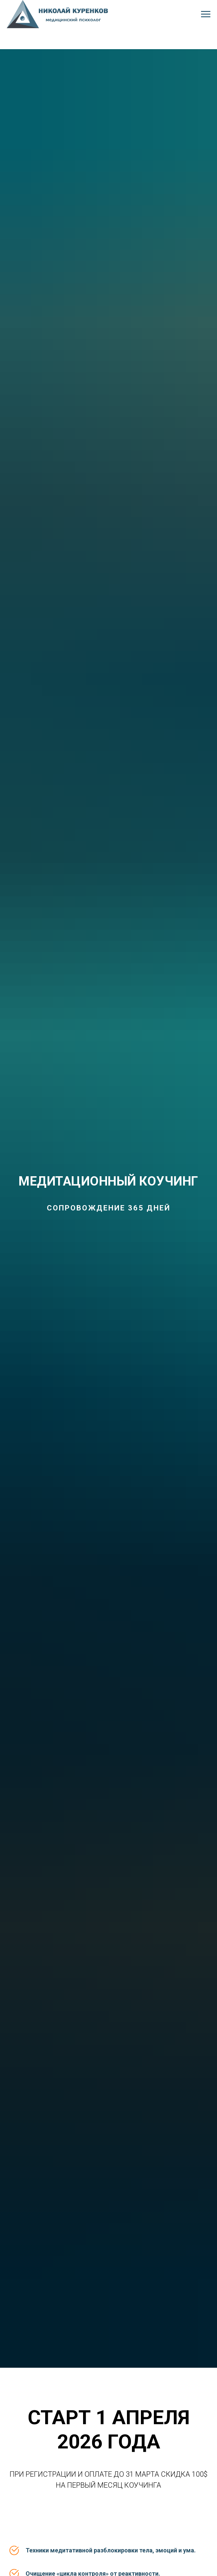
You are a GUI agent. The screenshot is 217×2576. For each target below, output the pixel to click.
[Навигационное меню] (205, 14)
